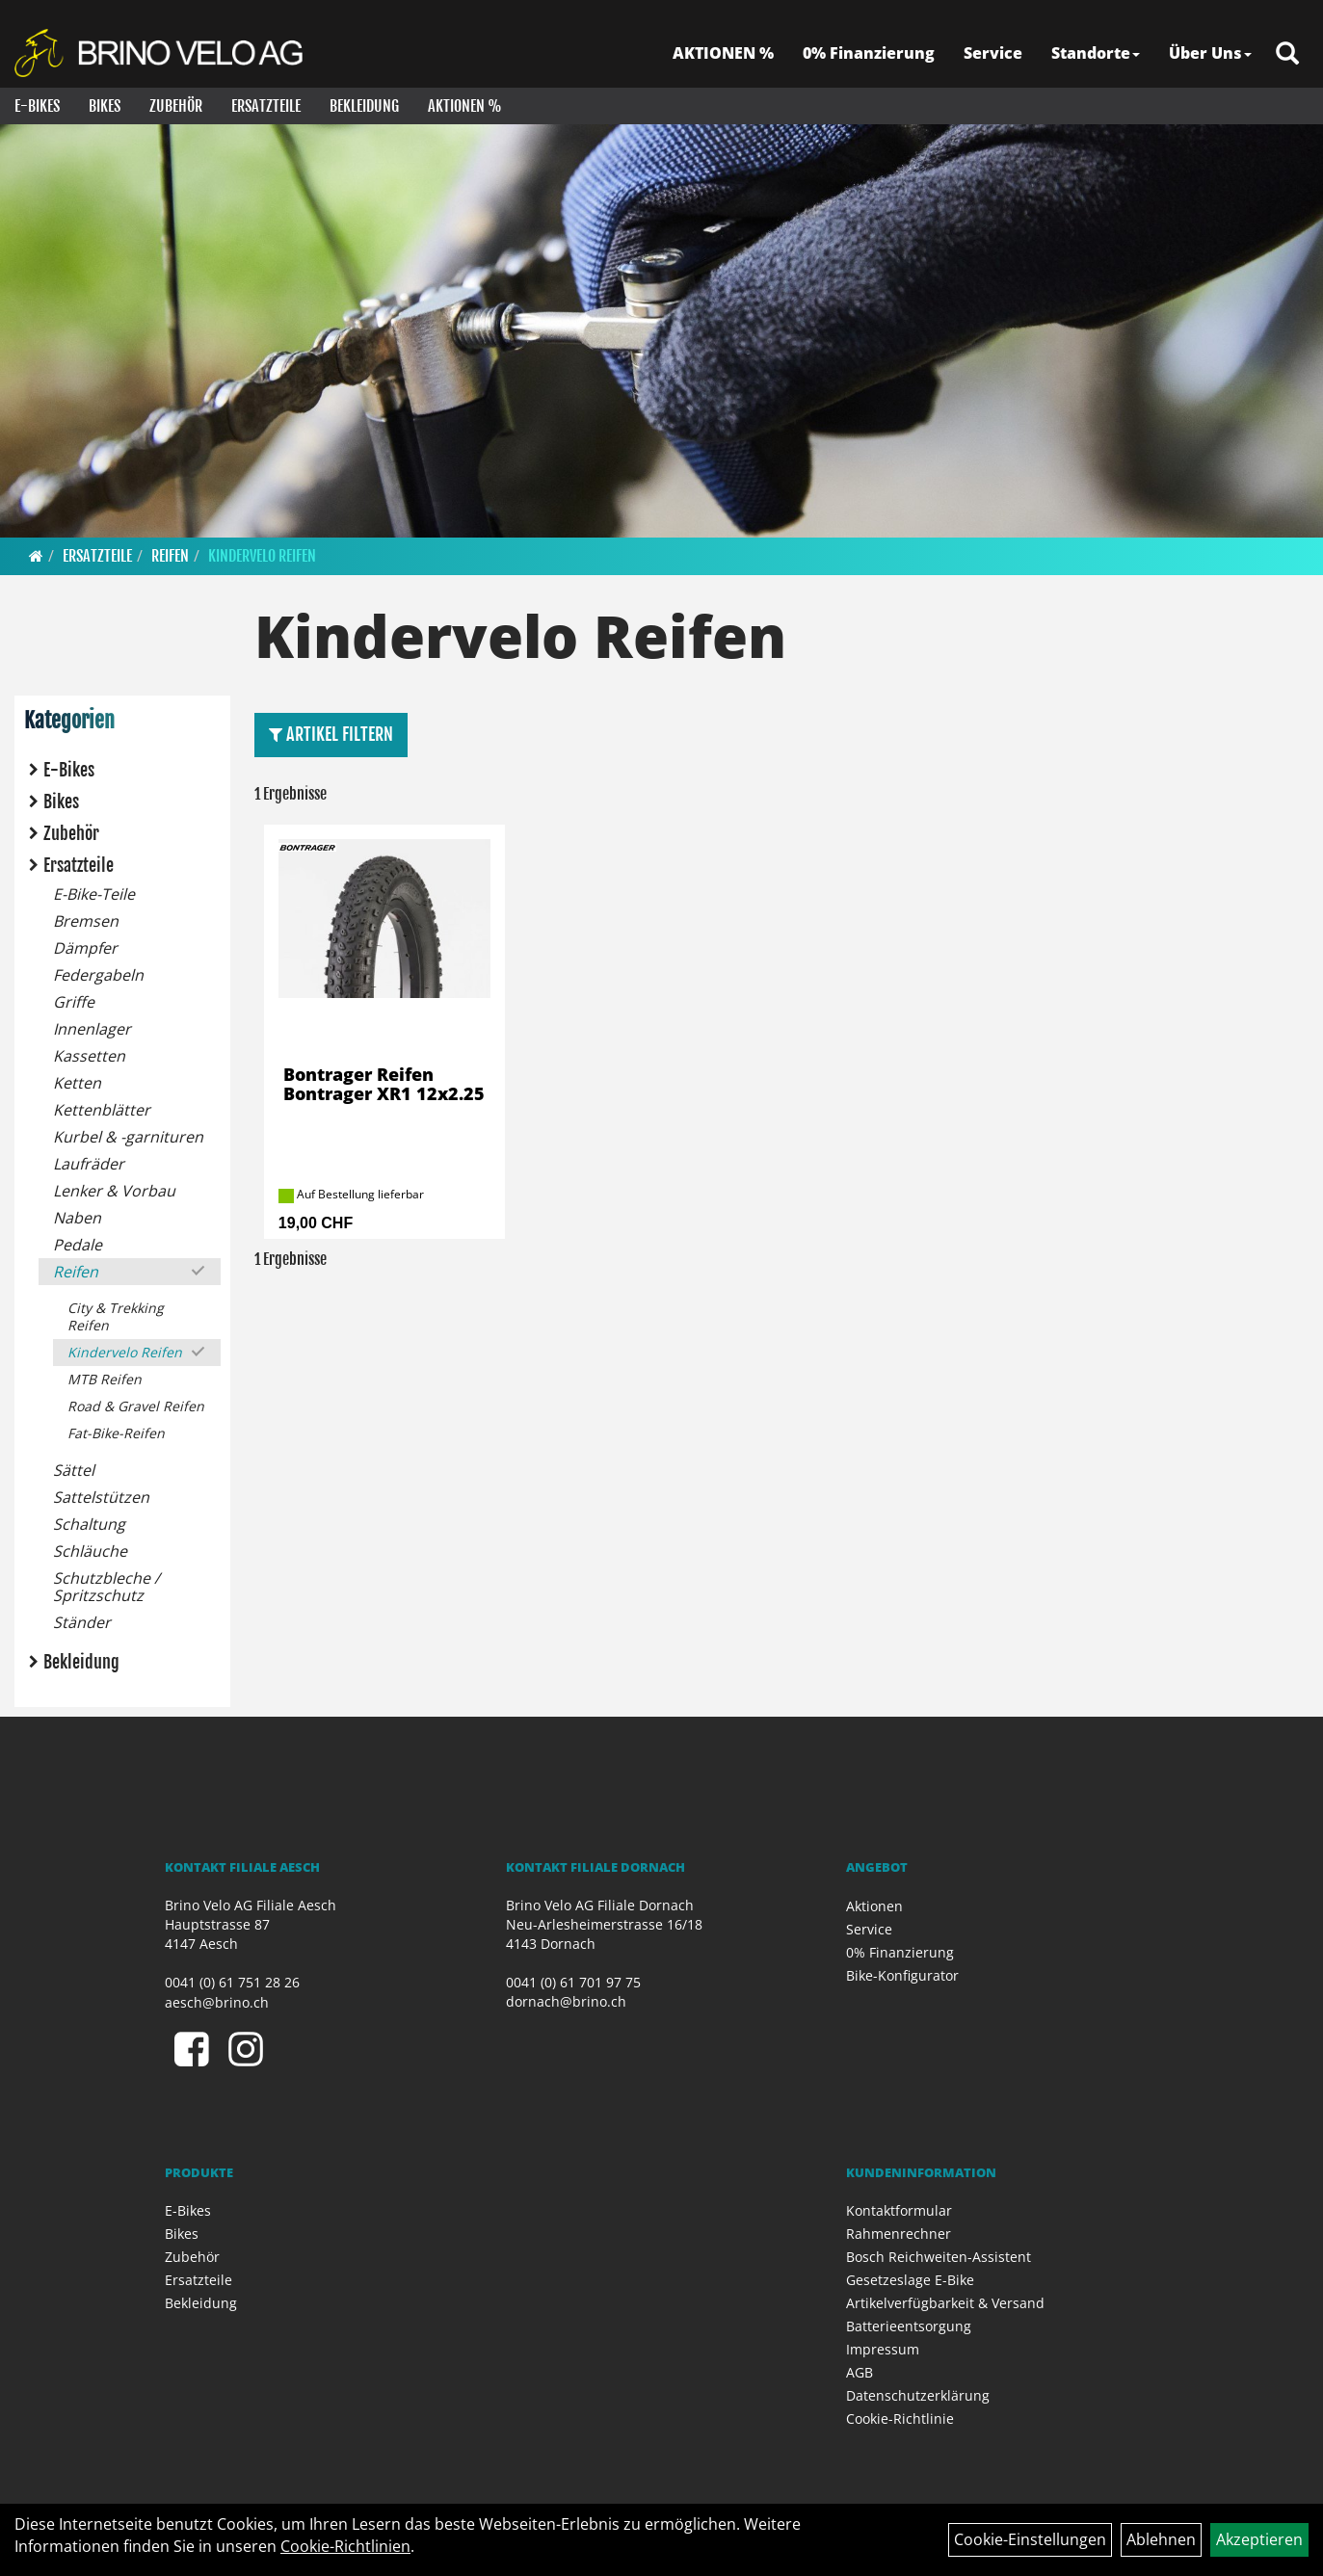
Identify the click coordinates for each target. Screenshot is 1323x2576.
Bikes (104, 106)
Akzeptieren (1259, 2539)
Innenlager (92, 1028)
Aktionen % (465, 106)
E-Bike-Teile (94, 894)
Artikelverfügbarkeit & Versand (945, 2303)
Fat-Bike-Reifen (116, 1433)
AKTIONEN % (723, 53)
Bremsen (86, 921)
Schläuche (90, 1551)
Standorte (1095, 53)
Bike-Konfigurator (902, 1975)
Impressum (882, 2349)
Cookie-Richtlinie (900, 2418)
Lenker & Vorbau (114, 1190)
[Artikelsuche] (1287, 54)
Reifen (170, 555)
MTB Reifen (104, 1379)
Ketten (77, 1082)
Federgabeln (98, 975)
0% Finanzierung (869, 53)
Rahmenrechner (898, 2233)
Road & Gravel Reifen (135, 1406)
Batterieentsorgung (908, 2326)
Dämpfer (85, 948)
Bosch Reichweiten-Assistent (938, 2256)
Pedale (77, 1244)
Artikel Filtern (331, 734)
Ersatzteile (266, 106)
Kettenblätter (101, 1109)
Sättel (73, 1470)
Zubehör (175, 106)
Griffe (73, 1001)
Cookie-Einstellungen (1030, 2539)
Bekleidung (364, 106)
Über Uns (1210, 53)
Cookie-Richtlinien (345, 2546)
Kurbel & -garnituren (128, 1136)
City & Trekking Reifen (115, 1316)
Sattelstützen (101, 1497)
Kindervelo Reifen (262, 555)
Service (993, 53)
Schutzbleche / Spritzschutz (106, 1586)
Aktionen (874, 1906)
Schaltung (89, 1524)
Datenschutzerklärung (918, 2395)
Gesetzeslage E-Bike (910, 2280)
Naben (77, 1217)
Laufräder (88, 1163)
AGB (859, 2372)
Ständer (82, 1622)
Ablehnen (1161, 2539)
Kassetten (89, 1055)
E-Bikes (37, 106)
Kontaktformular (899, 2210)
